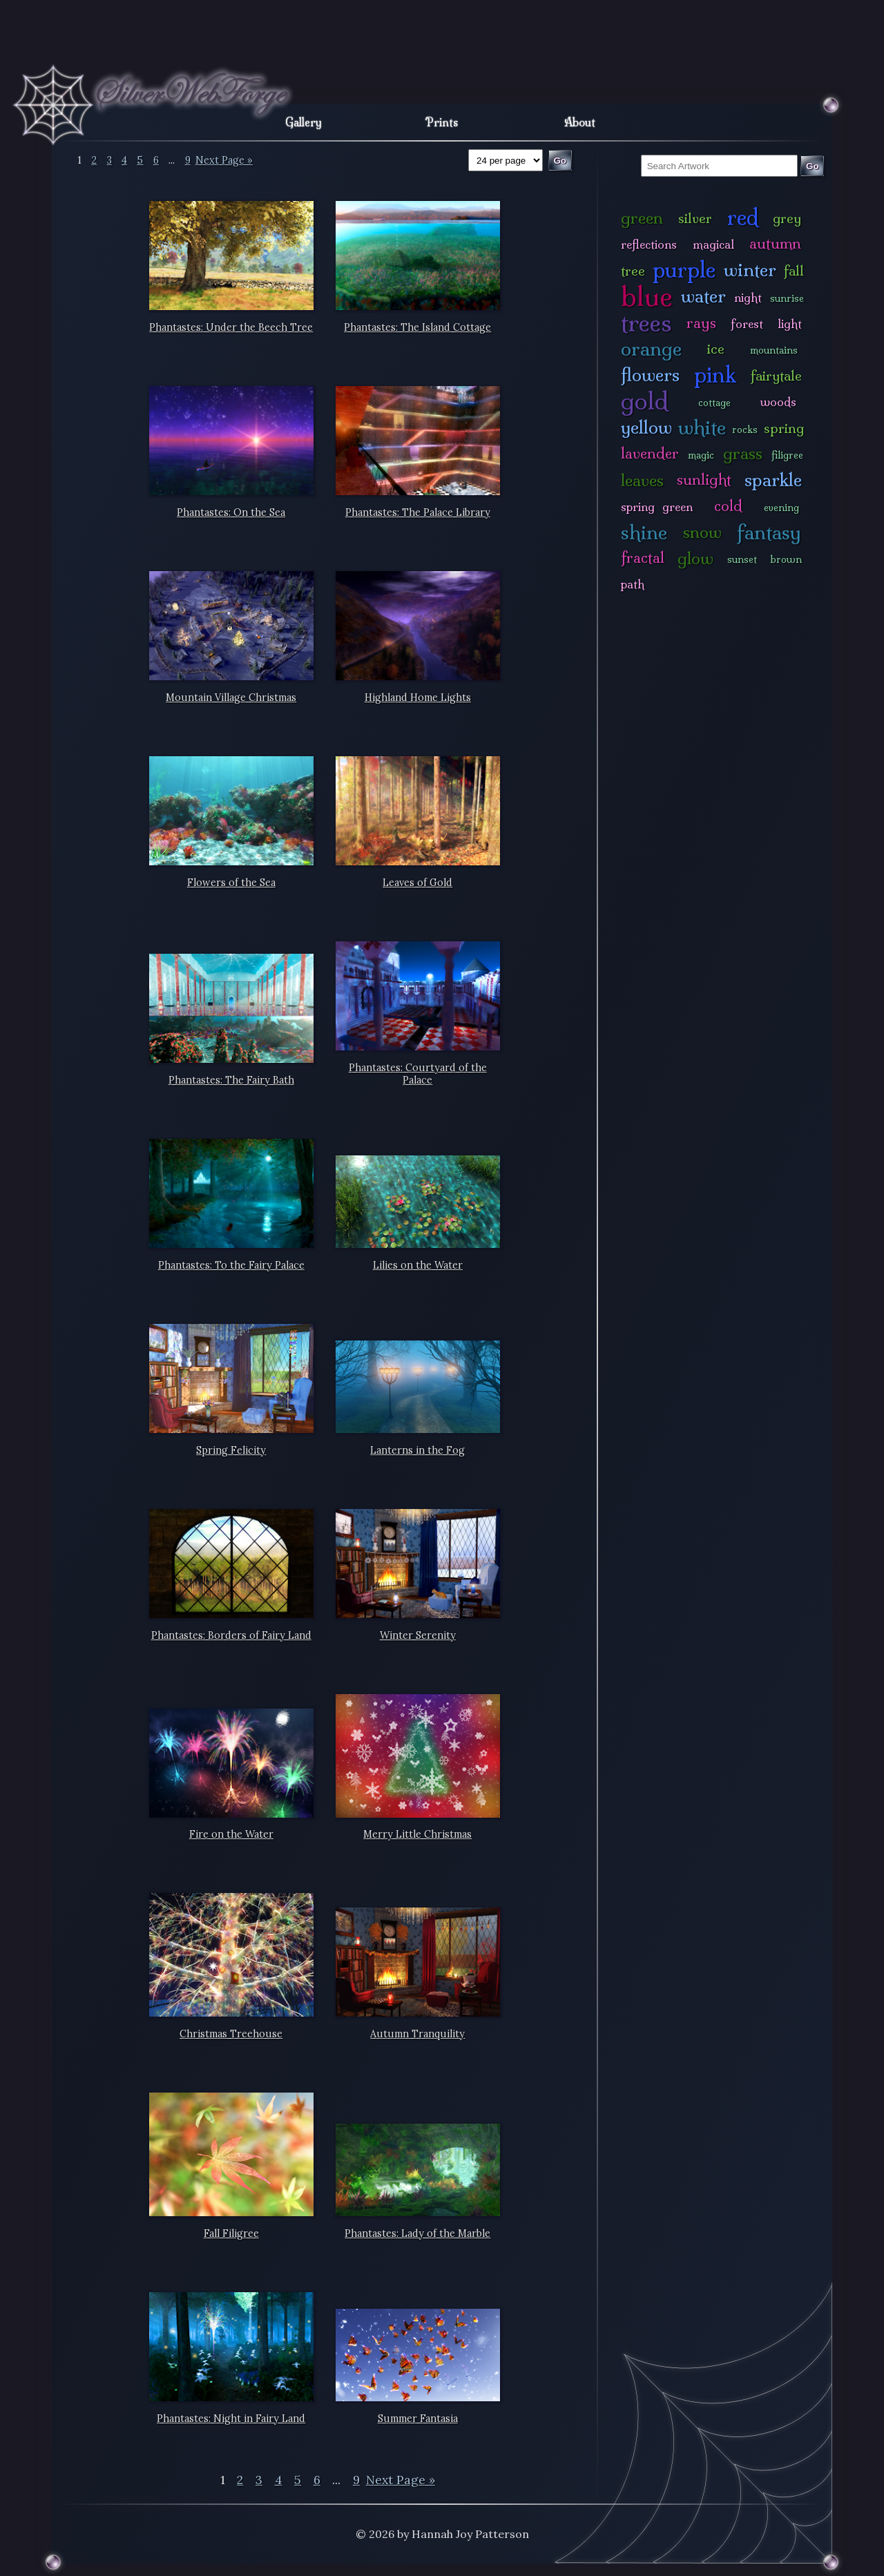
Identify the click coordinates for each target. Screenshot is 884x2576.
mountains (774, 350)
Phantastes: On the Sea (231, 512)
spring (784, 428)
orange (651, 348)
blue (647, 296)
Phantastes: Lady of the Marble (417, 2233)
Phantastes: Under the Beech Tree (231, 327)
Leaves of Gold (417, 882)
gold (645, 401)
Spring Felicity (231, 1450)
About (579, 122)
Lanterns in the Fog (417, 1450)
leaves (642, 480)
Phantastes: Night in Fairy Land (231, 2418)
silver (695, 218)
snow (702, 532)
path (632, 584)
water (703, 296)
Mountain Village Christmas (231, 697)
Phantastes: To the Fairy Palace (231, 1265)
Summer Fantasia (418, 2418)
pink (715, 374)
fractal (642, 557)
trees (646, 323)
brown (786, 559)
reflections (649, 244)
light (790, 323)
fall (794, 270)
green (642, 218)
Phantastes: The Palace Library (417, 512)
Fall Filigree (231, 2233)
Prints (441, 122)
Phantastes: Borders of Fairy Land (231, 1635)
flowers (650, 374)
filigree (787, 455)
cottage (714, 402)
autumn (775, 243)
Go (812, 166)
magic (701, 455)
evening (781, 507)
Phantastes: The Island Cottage (417, 327)
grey (787, 218)
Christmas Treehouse (231, 2034)
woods (778, 401)
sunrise (787, 298)
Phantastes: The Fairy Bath (231, 1080)
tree (633, 270)
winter (750, 269)
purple (684, 269)
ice (715, 348)
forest (747, 323)
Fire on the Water (231, 1834)
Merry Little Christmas (417, 1834)
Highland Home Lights (418, 697)
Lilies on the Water (418, 1265)
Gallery (303, 122)
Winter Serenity (418, 1635)
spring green (657, 506)
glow (695, 558)
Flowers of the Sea (231, 882)
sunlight (704, 479)
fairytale (776, 375)
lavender (650, 453)
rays (701, 323)
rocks (745, 429)
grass (742, 453)
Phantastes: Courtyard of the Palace (418, 1073)
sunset (742, 559)
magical (713, 244)
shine (644, 532)
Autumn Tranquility (417, 2034)
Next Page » (224, 160)
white (702, 427)
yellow (646, 427)
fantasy (769, 532)
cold (728, 506)
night (748, 297)
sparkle (773, 479)
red (742, 217)
